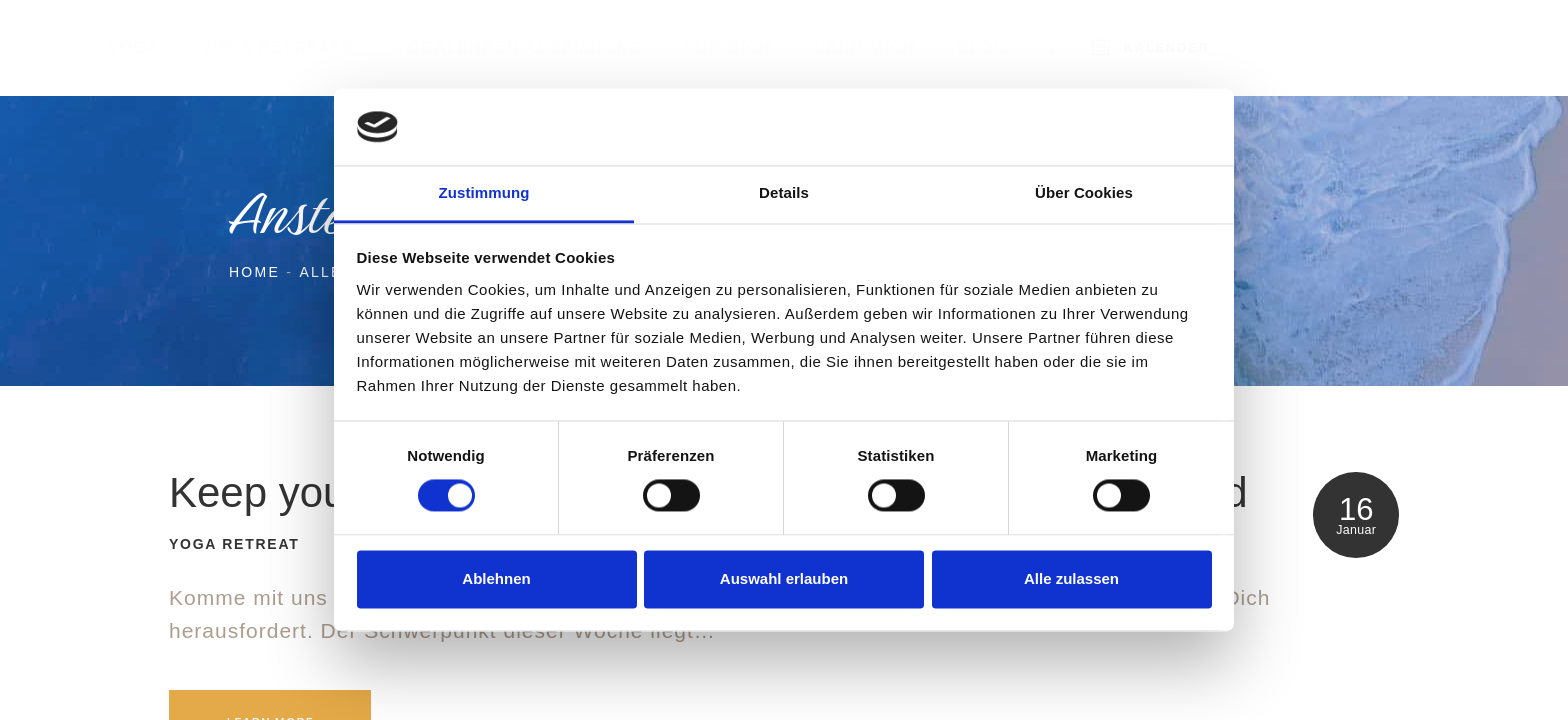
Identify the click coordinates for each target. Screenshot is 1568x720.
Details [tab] (784, 192)
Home (254, 272)
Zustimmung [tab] (484, 192)
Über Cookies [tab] (1084, 192)
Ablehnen (496, 578)
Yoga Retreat (234, 544)
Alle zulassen (1071, 578)
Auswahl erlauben (784, 578)
